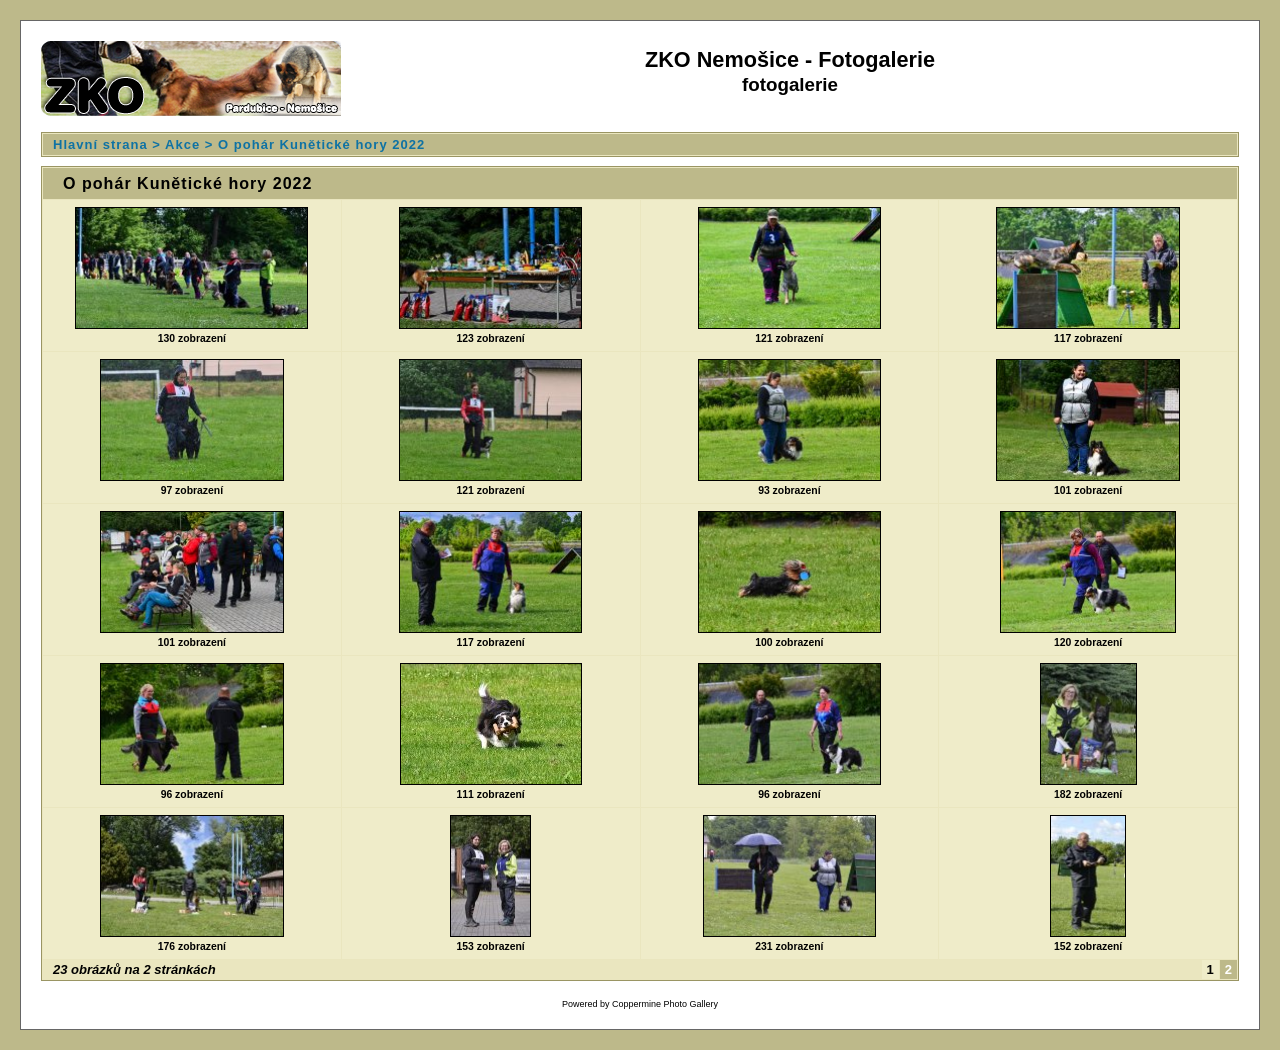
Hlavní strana (100, 144)
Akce (182, 144)
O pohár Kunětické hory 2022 (321, 144)
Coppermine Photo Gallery (665, 1004)
